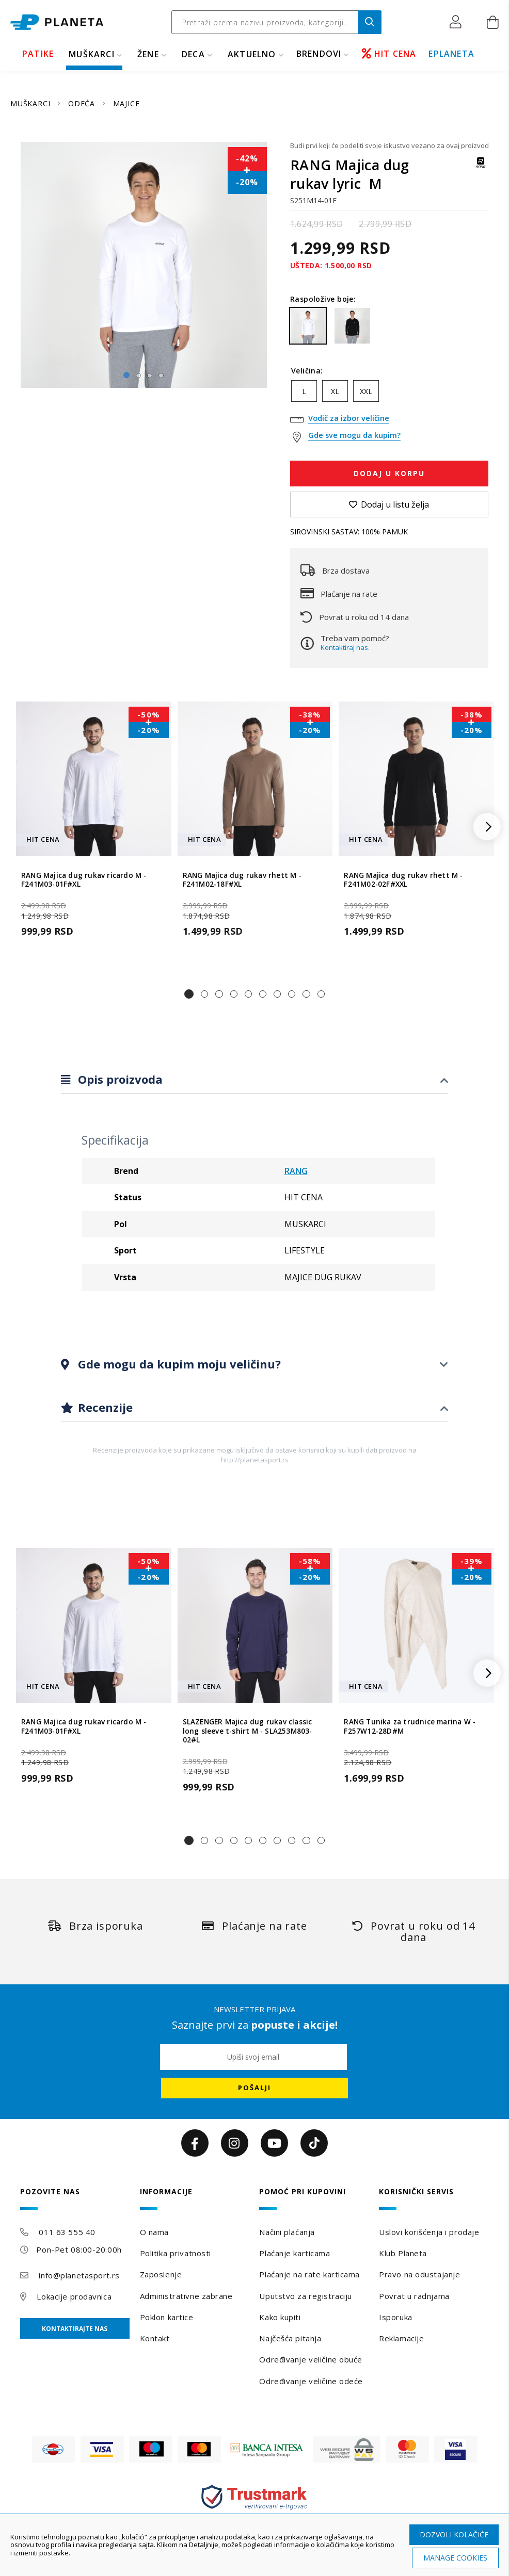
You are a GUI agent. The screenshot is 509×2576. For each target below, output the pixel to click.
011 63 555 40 (67, 2232)
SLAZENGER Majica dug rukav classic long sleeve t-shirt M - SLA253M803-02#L (247, 1731)
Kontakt (155, 2338)
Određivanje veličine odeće (311, 2381)
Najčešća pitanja (290, 2338)
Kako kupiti (279, 2317)
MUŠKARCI (92, 54)
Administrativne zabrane (186, 2296)
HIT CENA (389, 53)
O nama (154, 2232)
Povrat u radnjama (414, 2296)
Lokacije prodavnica (74, 2296)
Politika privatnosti (175, 2253)
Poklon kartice (167, 2317)
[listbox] (389, 393)
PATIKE (38, 53)
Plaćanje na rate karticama (309, 2274)
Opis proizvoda (119, 1079)
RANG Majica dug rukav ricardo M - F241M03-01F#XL (84, 880)
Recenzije (104, 1407)
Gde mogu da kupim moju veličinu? (178, 1364)
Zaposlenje (161, 2274)
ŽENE (148, 54)
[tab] (254, 1080)
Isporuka (395, 2317)
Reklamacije (401, 2338)
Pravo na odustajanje (419, 2274)
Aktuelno (252, 54)
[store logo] (56, 22)
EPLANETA (451, 53)
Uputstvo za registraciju (305, 2296)
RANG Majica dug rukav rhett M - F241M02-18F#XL (242, 880)
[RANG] (480, 167)
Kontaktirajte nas (74, 2328)
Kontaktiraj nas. (345, 647)
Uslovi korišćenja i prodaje (429, 2232)
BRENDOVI (319, 53)
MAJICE (126, 103)
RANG (296, 1171)
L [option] (304, 391)
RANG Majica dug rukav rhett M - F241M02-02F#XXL (403, 880)
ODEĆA (83, 103)
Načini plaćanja (286, 2232)
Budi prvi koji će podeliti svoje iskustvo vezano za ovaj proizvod (389, 145)
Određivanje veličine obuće (310, 2359)
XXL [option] (366, 391)
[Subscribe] (254, 2088)
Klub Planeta (403, 2253)
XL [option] (335, 391)
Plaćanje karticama (294, 2253)
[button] (458, 22)
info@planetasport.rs (79, 2275)
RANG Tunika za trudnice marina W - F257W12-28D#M (409, 1726)
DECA (193, 54)
